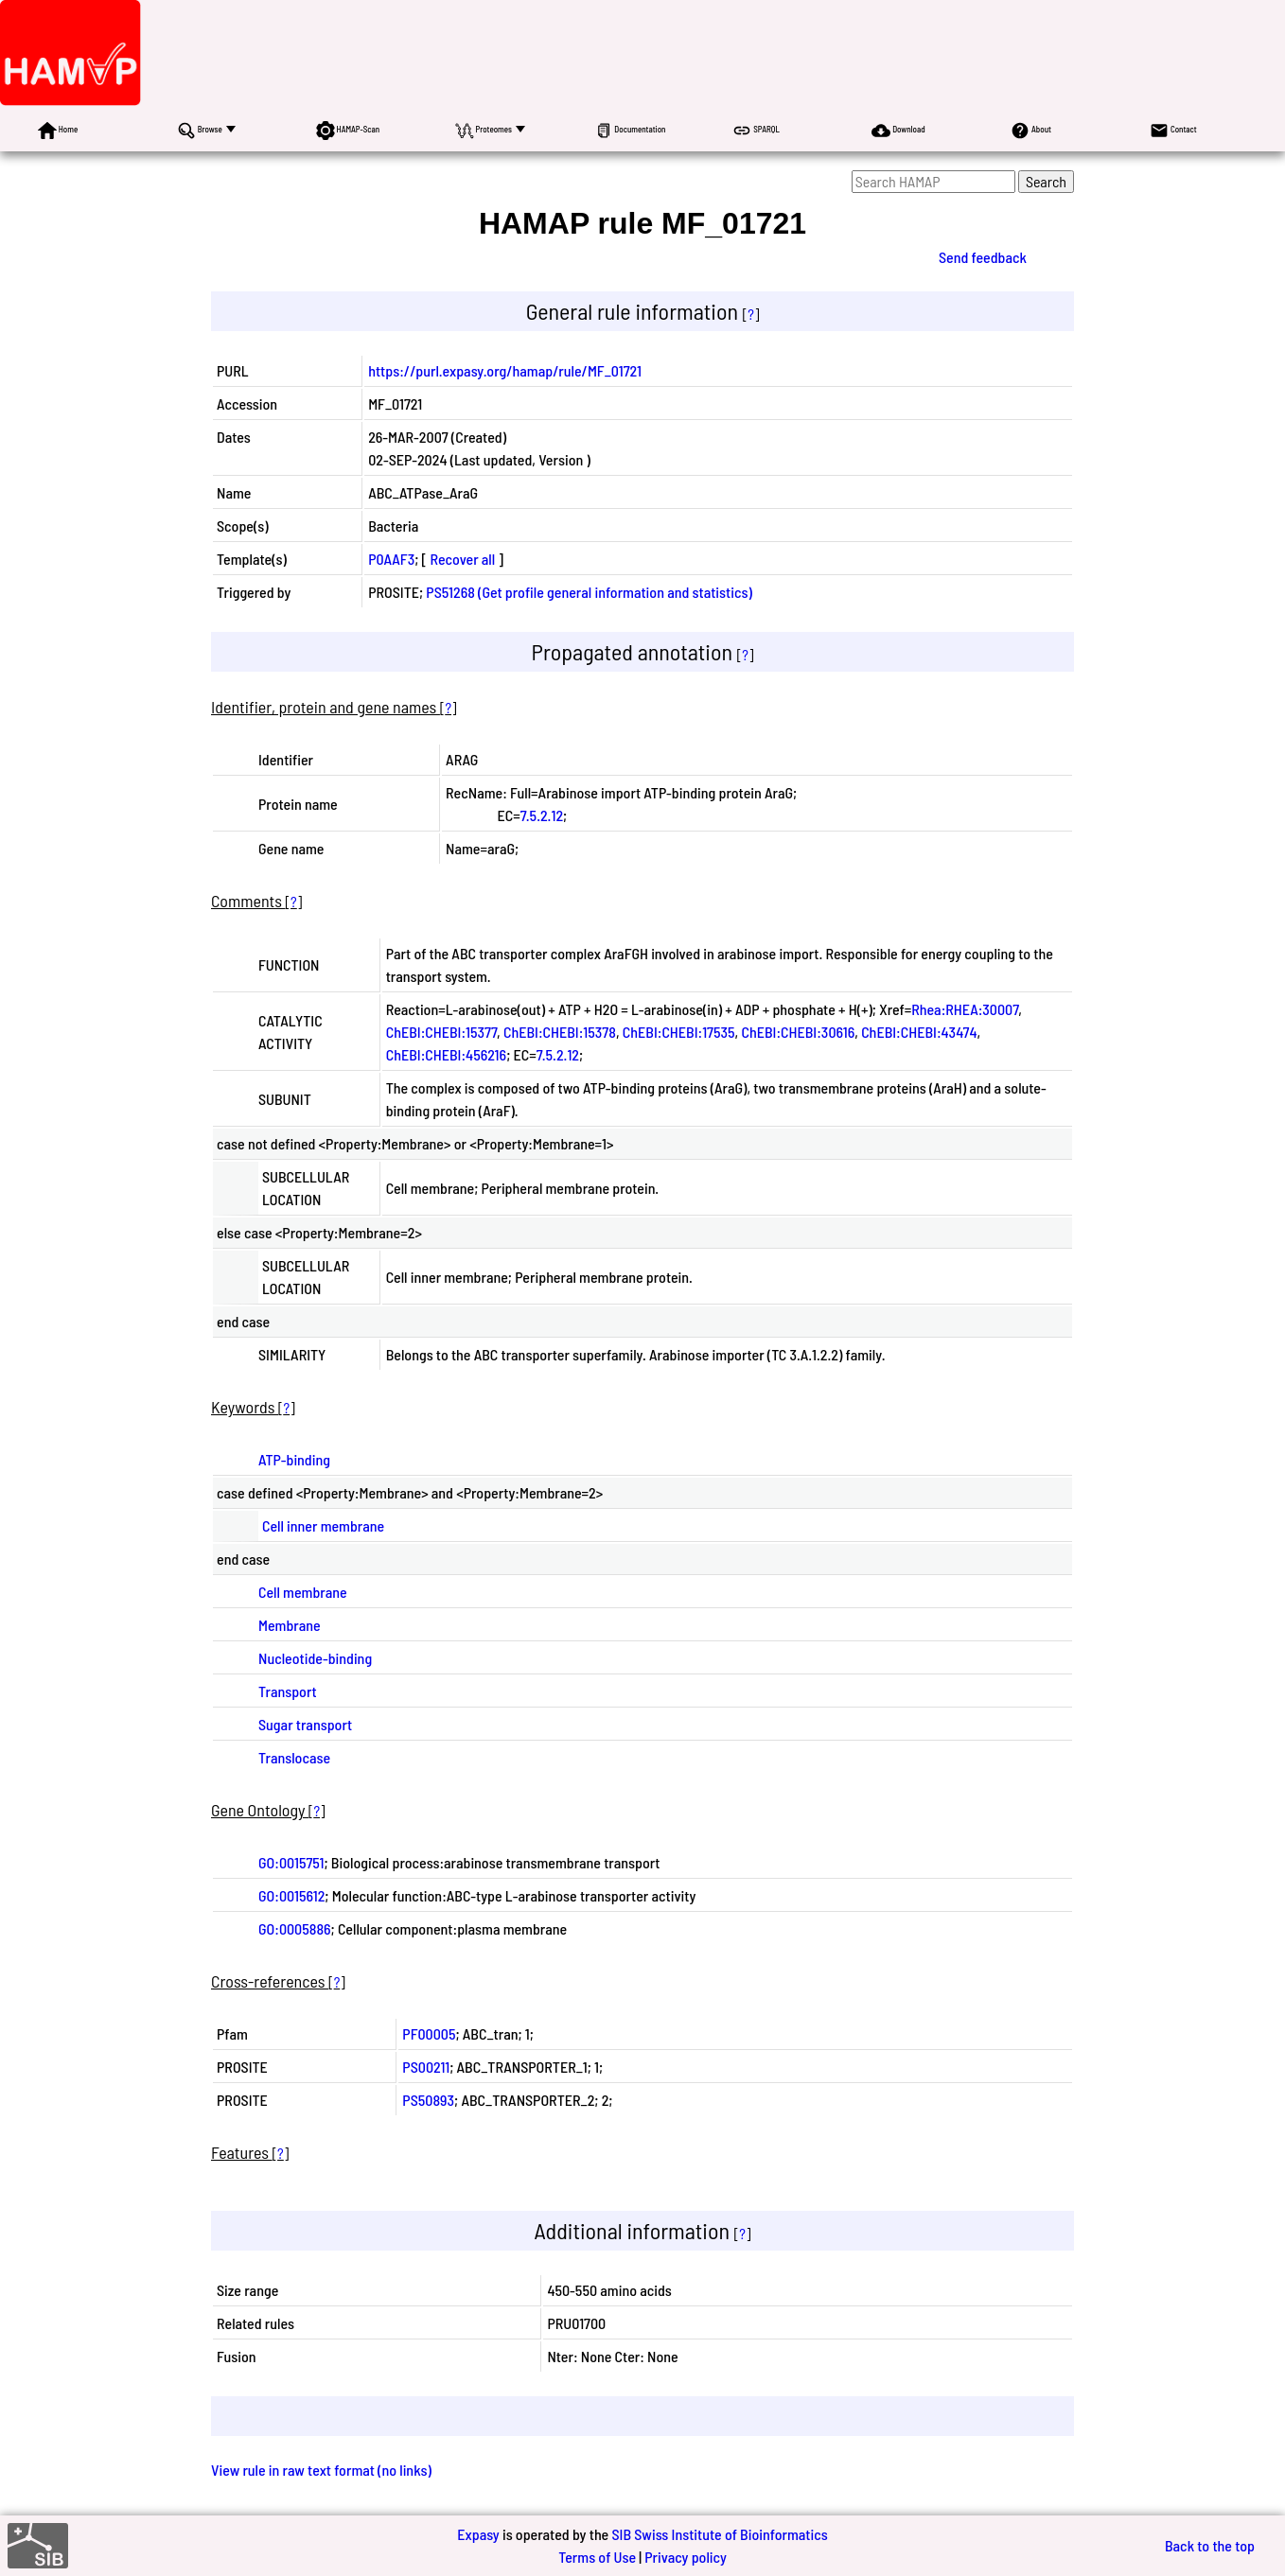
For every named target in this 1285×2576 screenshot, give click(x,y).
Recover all (462, 559)
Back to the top (1210, 2545)
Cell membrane (302, 1592)
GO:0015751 (291, 1862)
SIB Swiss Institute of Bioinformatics (719, 2534)
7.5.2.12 (541, 815)
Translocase (294, 1757)
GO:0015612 (291, 1895)
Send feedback (983, 257)
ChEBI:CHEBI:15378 (559, 1032)
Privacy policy (685, 2557)
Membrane (289, 1625)
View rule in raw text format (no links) (321, 2470)
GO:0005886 (294, 1928)
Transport (287, 1691)
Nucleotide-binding (315, 1658)
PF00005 (428, 2033)
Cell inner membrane (323, 1525)
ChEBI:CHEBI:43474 (919, 1032)
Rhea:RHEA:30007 (964, 1009)
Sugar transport (305, 1724)
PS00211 (425, 2067)
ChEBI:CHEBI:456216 (446, 1054)
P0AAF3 (391, 559)
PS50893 (428, 2100)
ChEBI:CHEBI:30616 (797, 1032)
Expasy (478, 2534)
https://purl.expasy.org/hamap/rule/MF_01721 (505, 370)
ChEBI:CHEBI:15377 (441, 1032)
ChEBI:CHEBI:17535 (679, 1032)
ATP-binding (294, 1459)
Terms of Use (597, 2557)
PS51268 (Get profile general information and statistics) (588, 592)
